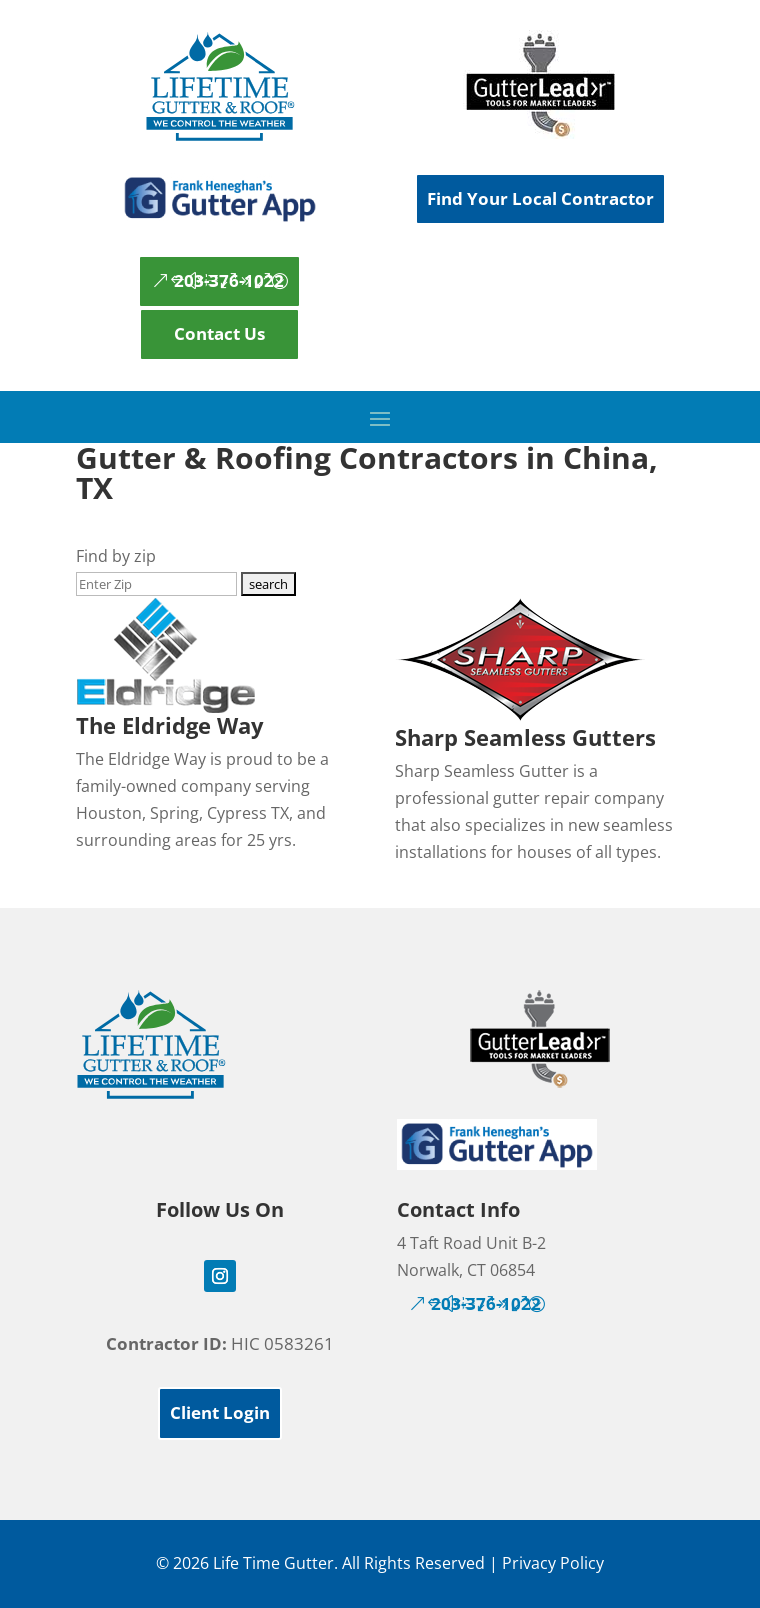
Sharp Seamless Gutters (525, 737)
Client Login (220, 1412)
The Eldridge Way (170, 725)
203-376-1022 (229, 280)
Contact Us (219, 333)
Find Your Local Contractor (540, 198)
